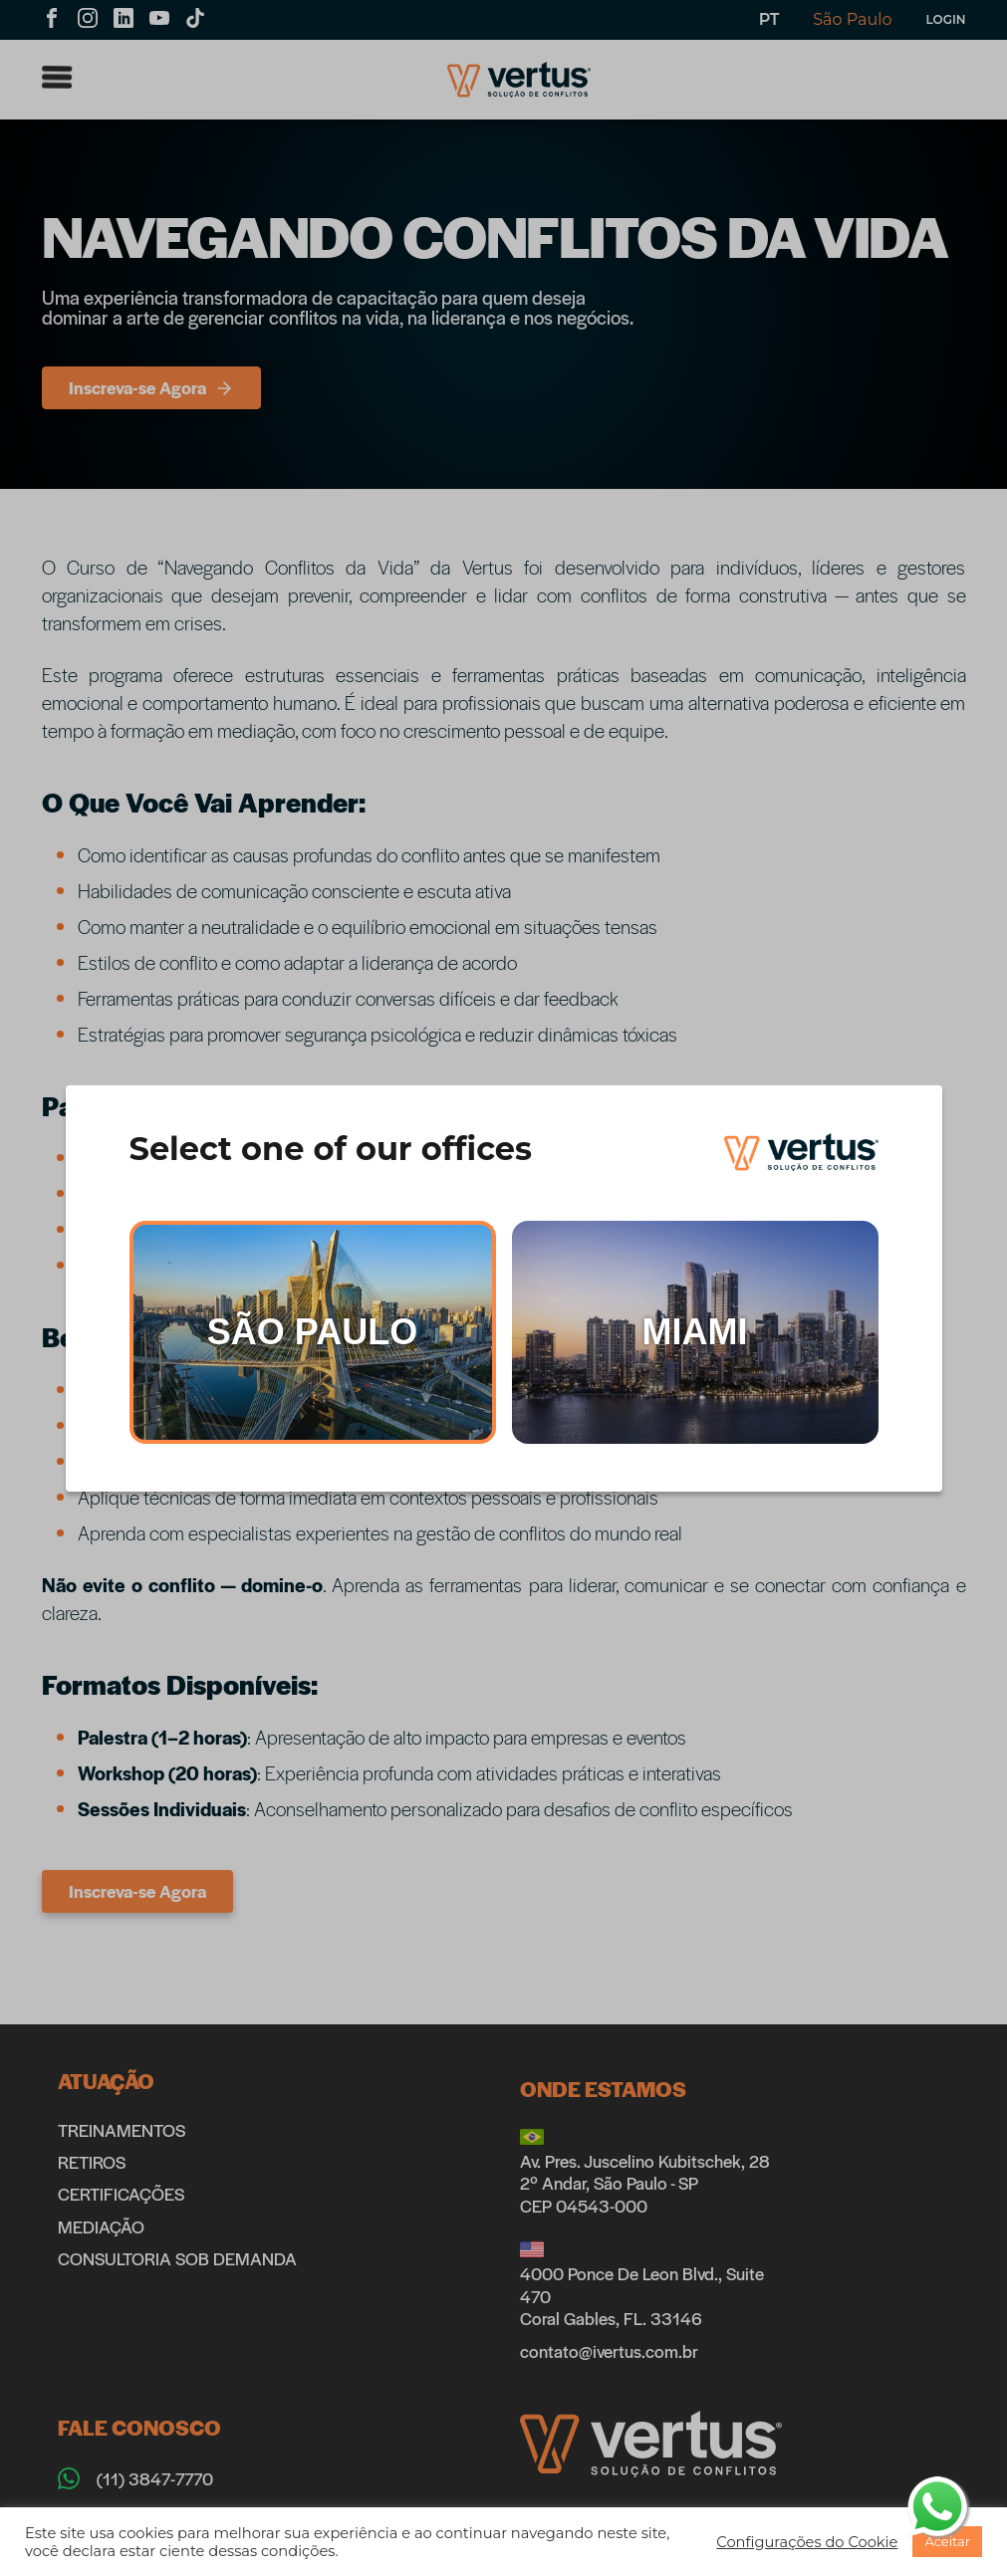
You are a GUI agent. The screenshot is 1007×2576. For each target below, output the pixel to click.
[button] (806, 2542)
